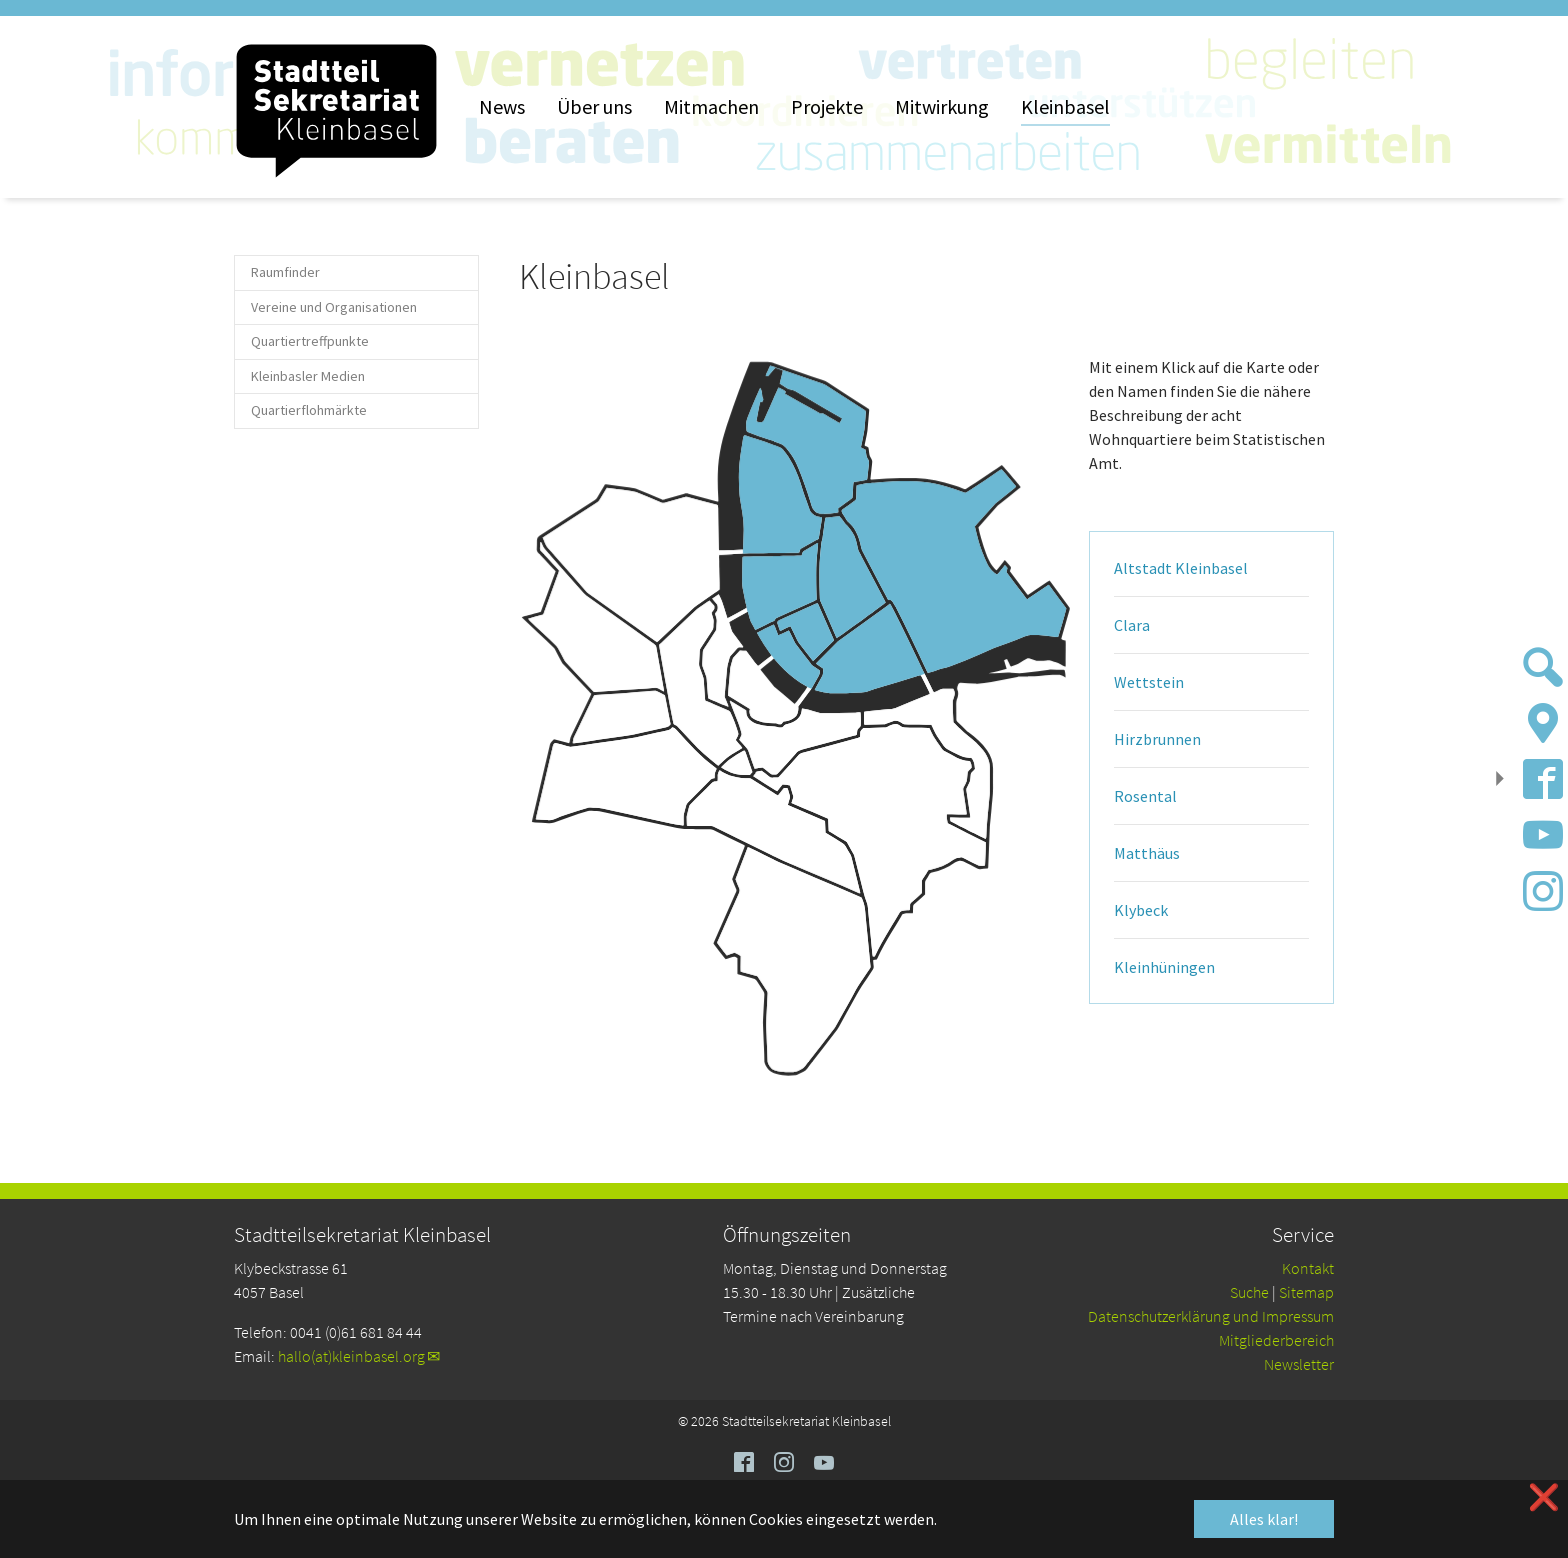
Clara (1132, 625)
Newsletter (1299, 1364)
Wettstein (1149, 682)
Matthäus (1147, 853)
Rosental (1145, 796)
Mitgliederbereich (1276, 1340)
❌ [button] (1544, 1497)
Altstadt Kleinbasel (1181, 568)
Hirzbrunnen (1157, 739)
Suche (1249, 1292)
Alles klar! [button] (1264, 1519)
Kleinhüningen (1164, 967)
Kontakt (1308, 1268)
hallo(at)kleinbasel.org (351, 1356)
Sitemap (1306, 1292)
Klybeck (1141, 910)
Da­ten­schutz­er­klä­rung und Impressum (1211, 1316)
